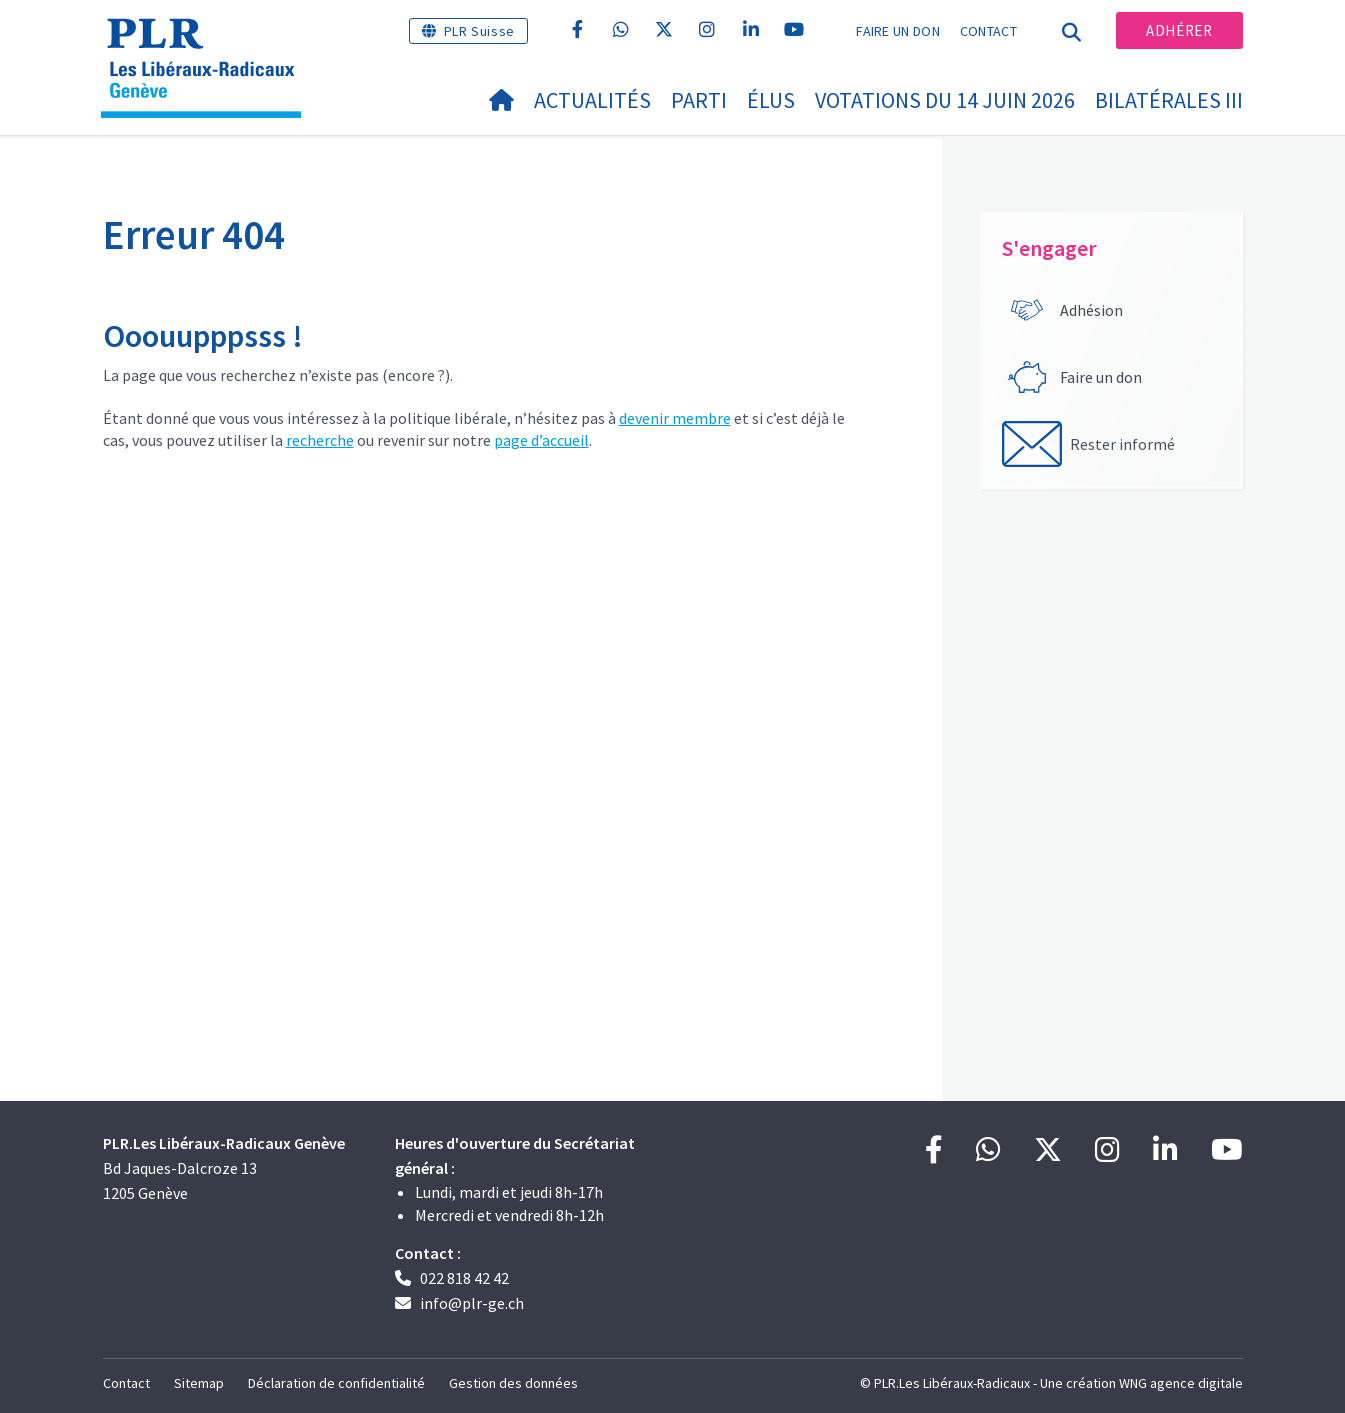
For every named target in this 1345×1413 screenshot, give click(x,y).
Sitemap (199, 1383)
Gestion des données (513, 1383)
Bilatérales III (1169, 100)
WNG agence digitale (1181, 1383)
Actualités (592, 100)
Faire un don (898, 31)
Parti (699, 100)
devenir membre (675, 418)
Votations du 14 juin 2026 (945, 100)
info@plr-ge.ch (472, 1303)
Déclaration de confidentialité (336, 1383)
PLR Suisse (479, 31)
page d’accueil (541, 440)
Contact (988, 31)
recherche (320, 440)
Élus (771, 100)
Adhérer (1179, 30)
